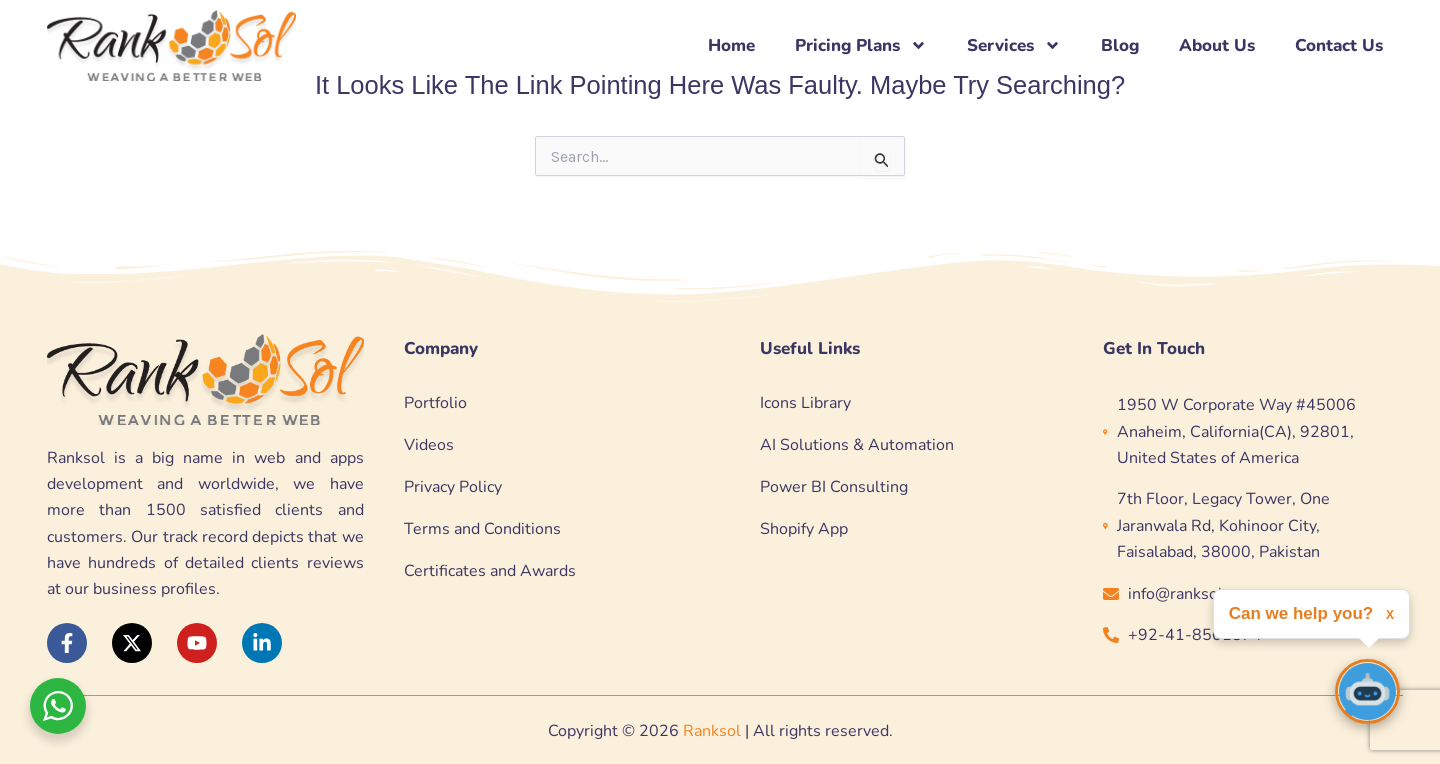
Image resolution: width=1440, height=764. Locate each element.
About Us (1217, 45)
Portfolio (435, 403)
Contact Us (1339, 45)
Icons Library (805, 403)
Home (731, 45)
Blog (1120, 45)
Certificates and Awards (490, 571)
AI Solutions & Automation (857, 445)
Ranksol (712, 731)
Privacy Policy (453, 487)
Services (1014, 45)
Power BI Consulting (834, 487)
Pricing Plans (861, 45)
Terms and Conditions (482, 529)
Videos (429, 445)
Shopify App (804, 529)
